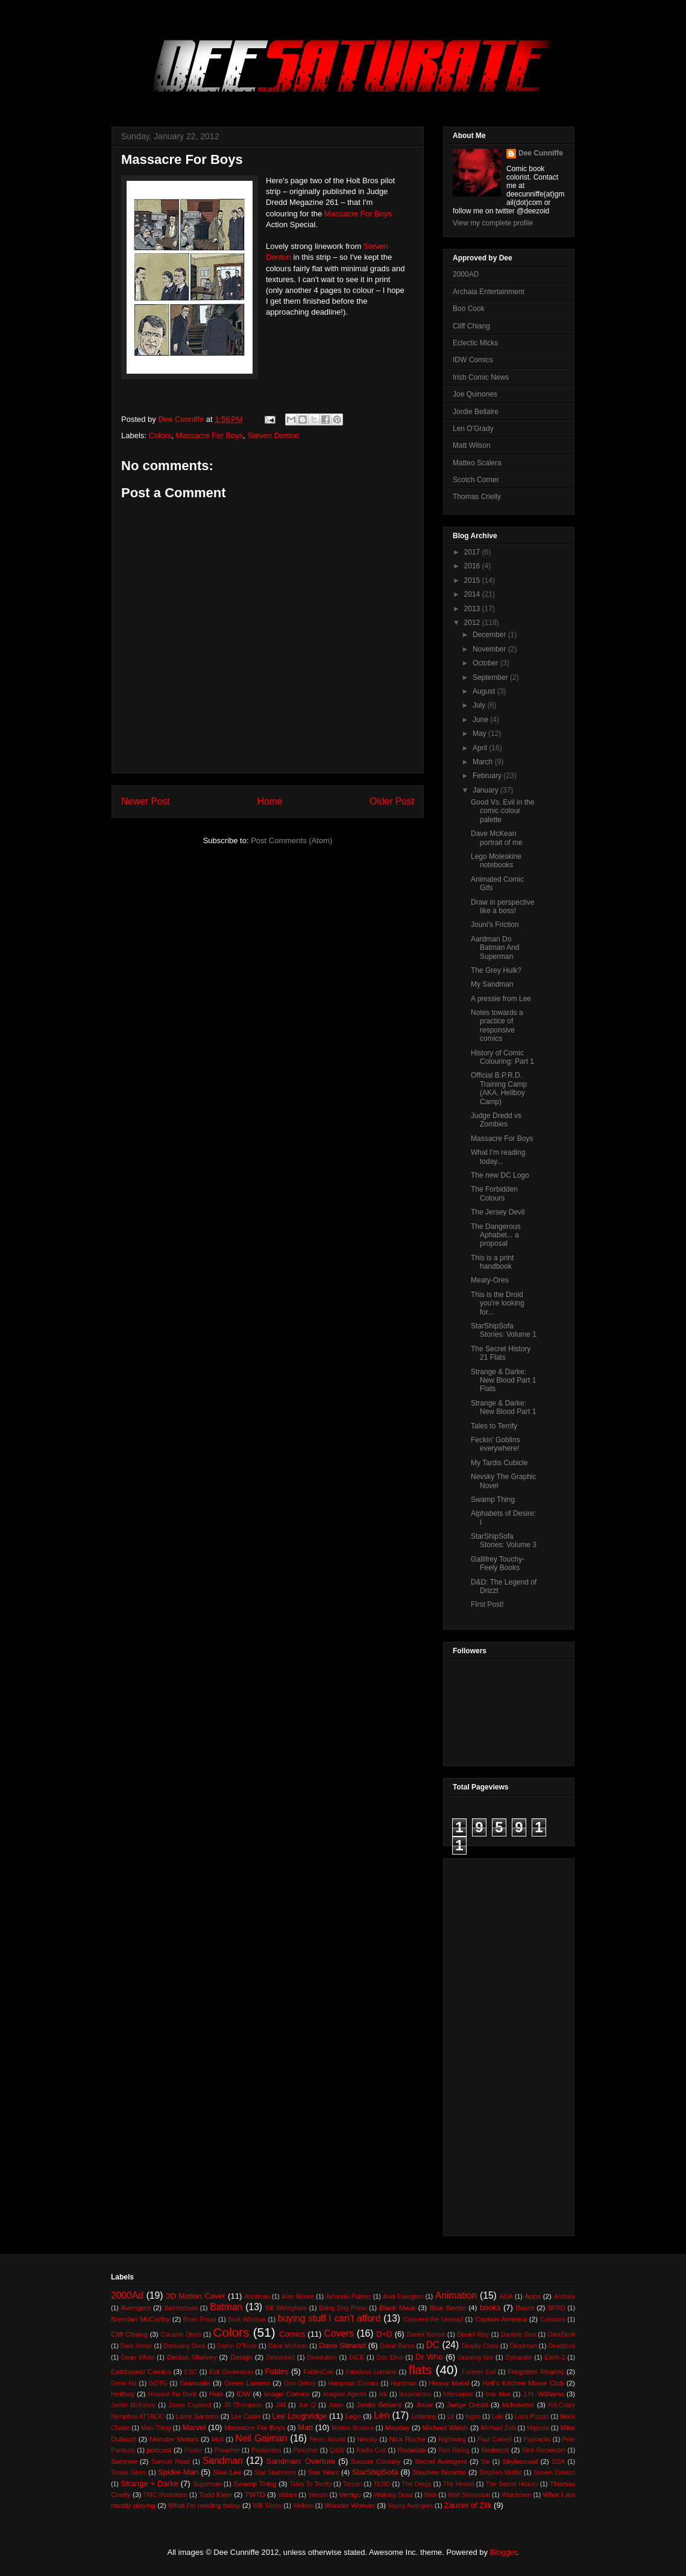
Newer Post (145, 801)
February (488, 775)
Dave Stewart (342, 2345)
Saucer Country (375, 2461)
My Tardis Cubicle (499, 1463)
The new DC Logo (500, 1175)
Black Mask (397, 2307)
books (490, 2307)
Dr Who (428, 2356)
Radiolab (411, 2450)
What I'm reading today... (498, 1156)
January (486, 790)
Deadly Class (480, 2346)
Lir (451, 2416)
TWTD (255, 2494)
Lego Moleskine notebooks (496, 860)
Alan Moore (298, 2296)
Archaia (564, 2296)
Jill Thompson (243, 2405)
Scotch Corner (476, 480)
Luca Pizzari (532, 2416)
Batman (226, 2307)
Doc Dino (390, 2357)
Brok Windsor (247, 2319)
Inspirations (415, 2394)
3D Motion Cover (195, 2296)
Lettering (424, 2416)
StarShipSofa (375, 2472)
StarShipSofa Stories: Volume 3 (504, 1540)
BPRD (556, 2308)
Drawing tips (475, 2357)
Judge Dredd (467, 2404)
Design (241, 2357)
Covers (339, 2333)
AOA (506, 2296)
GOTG (158, 2383)
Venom (317, 2495)
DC (432, 2345)
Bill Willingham (286, 2308)
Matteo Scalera (477, 463)
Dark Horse (137, 2346)
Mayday (397, 2427)
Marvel (194, 2427)
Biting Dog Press (343, 2308)
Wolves (303, 2505)
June (481, 719)
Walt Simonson (469, 2495)
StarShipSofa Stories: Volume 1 (504, 1330)
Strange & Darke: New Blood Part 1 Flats (503, 1380)
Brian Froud (199, 2319)
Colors (160, 435)
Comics (292, 2334)
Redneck (495, 2450)
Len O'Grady (473, 428)
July (480, 705)
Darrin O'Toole (237, 2346)
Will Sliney (267, 2505)
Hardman (404, 2383)
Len (381, 2415)
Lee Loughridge (299, 2415)
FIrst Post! (487, 1604)
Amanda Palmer (348, 2296)
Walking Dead (393, 2495)
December (490, 634)
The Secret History (512, 2484)
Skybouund (519, 2461)
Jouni (424, 2404)
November (490, 649)
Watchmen (516, 2495)
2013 (473, 609)
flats (420, 2370)
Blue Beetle (447, 2307)
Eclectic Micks (475, 343)
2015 (473, 580)
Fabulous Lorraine (371, 2372)
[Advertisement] (501, 2044)
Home (270, 801)
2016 (473, 566)
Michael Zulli (498, 2428)
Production (266, 2450)
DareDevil (561, 2334)
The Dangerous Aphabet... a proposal (496, 1235)
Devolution (321, 2357)
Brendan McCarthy (140, 2319)
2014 (473, 594)
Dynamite (519, 2357)
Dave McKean (287, 2346)
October (486, 663)
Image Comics (287, 2394)
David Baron (397, 2346)
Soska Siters (128, 2472)
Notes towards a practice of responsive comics (497, 1025)
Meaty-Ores (490, 1280)
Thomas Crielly (477, 496)
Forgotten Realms (536, 2371)
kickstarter (518, 2404)
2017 (473, 552)
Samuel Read (170, 2461)
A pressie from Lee (501, 998)
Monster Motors (174, 2439)
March (484, 762)
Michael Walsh (445, 2427)
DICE (356, 2357)
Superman (207, 2484)
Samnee (124, 2461)
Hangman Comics (353, 2383)
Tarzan (352, 2484)
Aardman (256, 2296)
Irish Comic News (481, 377)
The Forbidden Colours (494, 1193)
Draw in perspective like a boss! (502, 906)
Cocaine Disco (180, 2334)
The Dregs (417, 2484)
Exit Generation (231, 2372)
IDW (244, 2394)
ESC (190, 2372)
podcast (158, 2450)
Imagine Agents (345, 2394)
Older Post (392, 801)
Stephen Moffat (500, 2472)
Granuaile (195, 2383)
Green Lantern (247, 2383)
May (480, 733)
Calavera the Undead (433, 2319)
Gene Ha (124, 2383)
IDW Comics (473, 360)
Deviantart (280, 2357)
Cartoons (552, 2319)
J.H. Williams (543, 2394)
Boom (524, 2307)
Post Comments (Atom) (291, 840)
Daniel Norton (426, 2334)
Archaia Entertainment (488, 291)
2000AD (466, 274)
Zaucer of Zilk (468, 2505)
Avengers (136, 2307)
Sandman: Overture (301, 2461)
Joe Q (307, 2405)
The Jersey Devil (497, 1212)
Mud (218, 2439)
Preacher (227, 2450)
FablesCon (318, 2372)
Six (485, 2461)
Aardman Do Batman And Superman (495, 948)
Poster (193, 2450)
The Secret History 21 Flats (500, 1353)
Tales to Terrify (494, 1426)
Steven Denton (274, 435)
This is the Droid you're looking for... (497, 1303)
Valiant (287, 2495)
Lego (353, 2416)
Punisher (305, 2450)
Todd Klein (215, 2494)
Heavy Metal (449, 2383)
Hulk (216, 2394)
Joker (336, 2405)
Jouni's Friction (495, 924)
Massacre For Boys (358, 213)
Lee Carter (246, 2416)
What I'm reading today (204, 2505)
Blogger (503, 2552)
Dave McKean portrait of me (497, 837)
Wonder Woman (349, 2505)
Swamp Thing (493, 1499)
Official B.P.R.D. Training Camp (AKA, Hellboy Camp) (499, 1088)
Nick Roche (407, 2439)
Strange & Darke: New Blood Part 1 (503, 1407)
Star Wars (323, 2472)
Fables (277, 2371)
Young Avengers (410, 2505)
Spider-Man (178, 2472)
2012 (473, 622)
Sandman (223, 2460)
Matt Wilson (472, 445)
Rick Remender (543, 2450)
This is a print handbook (492, 1262)
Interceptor (459, 2394)
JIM (280, 2405)
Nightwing (452, 2439)
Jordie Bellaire (476, 411)
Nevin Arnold (327, 2439)
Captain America (501, 2319)
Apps (532, 2296)
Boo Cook (469, 308)
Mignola (538, 2428)
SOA (558, 2461)
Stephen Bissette (439, 2472)
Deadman (523, 2346)
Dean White (137, 2357)
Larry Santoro (196, 2416)
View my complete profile (493, 223)
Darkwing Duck (184, 2346)
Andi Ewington (403, 2296)
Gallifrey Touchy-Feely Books (497, 1563)
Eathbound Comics (141, 2371)
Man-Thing (156, 2428)
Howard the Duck (172, 2394)
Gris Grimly (300, 2383)
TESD (382, 2484)
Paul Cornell (494, 2439)
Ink (383, 2394)
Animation (456, 2295)
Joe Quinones (475, 394)
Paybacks (536, 2439)
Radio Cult (371, 2450)
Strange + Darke (149, 2483)
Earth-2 (554, 2357)
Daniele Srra (518, 2334)
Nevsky (367, 2439)
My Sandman (492, 984)
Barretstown (180, 2308)
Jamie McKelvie (133, 2405)
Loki (497, 2416)
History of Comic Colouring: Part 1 (502, 1057)
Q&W (337, 2450)
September (491, 677)
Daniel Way (473, 2334)
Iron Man (498, 2394)
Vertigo (349, 2494)
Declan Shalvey (191, 2357)
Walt (430, 2495)
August (485, 691)
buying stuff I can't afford (329, 2318)
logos (472, 2416)
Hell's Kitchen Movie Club (523, 2383)
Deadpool (562, 2346)
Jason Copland (189, 2405)
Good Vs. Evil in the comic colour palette (502, 811)
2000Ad (127, 2295)
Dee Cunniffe (540, 153)
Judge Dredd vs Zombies (496, 1119)
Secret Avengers (441, 2461)
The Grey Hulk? (496, 970)
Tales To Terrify (310, 2484)
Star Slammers (275, 2472)
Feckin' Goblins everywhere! (495, 1444)
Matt (305, 2427)
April (481, 748)
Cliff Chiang (471, 326)
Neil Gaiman (261, 2438)
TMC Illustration (165, 2495)
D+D (384, 2334)
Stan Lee (227, 2472)
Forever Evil (479, 2372)
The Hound (458, 2484)
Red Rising (453, 2450)
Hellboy (122, 2394)
